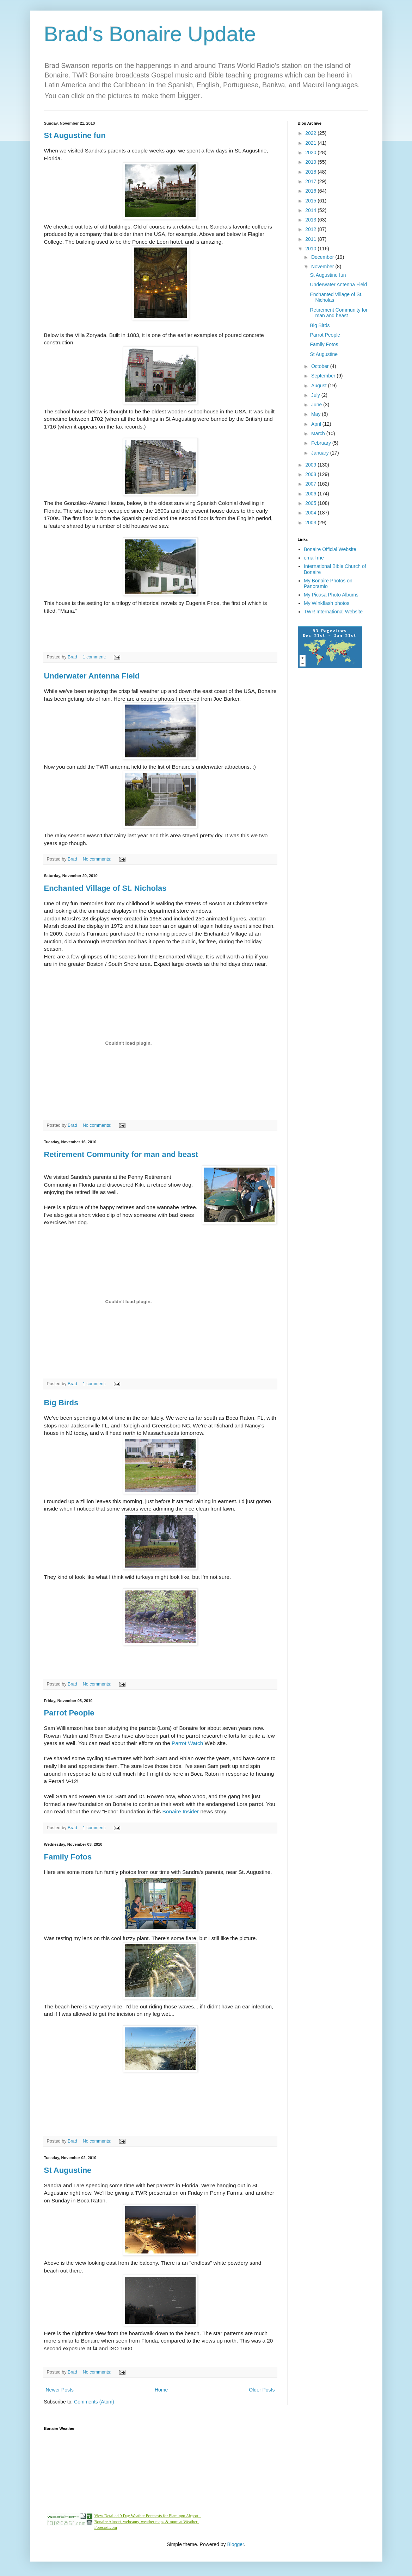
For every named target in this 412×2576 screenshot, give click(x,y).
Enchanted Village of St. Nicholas (105, 888)
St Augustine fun (75, 135)
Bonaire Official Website (330, 549)
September (324, 376)
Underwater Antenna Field (92, 675)
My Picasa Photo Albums (331, 595)
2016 (311, 191)
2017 (311, 181)
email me (314, 558)
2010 (311, 248)
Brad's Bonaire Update (150, 34)
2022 (311, 133)
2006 (311, 493)
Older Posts (262, 2390)
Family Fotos (68, 1856)
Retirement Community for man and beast (121, 1154)
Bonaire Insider (181, 1811)
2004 (311, 512)
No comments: (98, 859)
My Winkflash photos (326, 603)
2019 (311, 162)
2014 (311, 210)
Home (161, 2390)
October (320, 366)
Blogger (235, 2544)
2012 (311, 229)
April (316, 424)
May (316, 414)
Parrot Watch (187, 1743)
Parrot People (69, 1712)
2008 (311, 474)
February (321, 443)
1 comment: (95, 657)
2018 (311, 172)
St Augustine (68, 2170)
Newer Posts (60, 2390)
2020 (311, 152)
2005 (311, 503)
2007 (311, 484)
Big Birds (61, 1402)
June (317, 404)
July (316, 395)
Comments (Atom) (94, 2402)
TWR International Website (333, 611)
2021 (311, 143)
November (323, 266)
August (319, 385)
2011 (311, 239)
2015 (311, 201)
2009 (311, 465)
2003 (311, 522)
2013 (311, 220)
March (318, 433)
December (323, 257)
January (320, 453)
